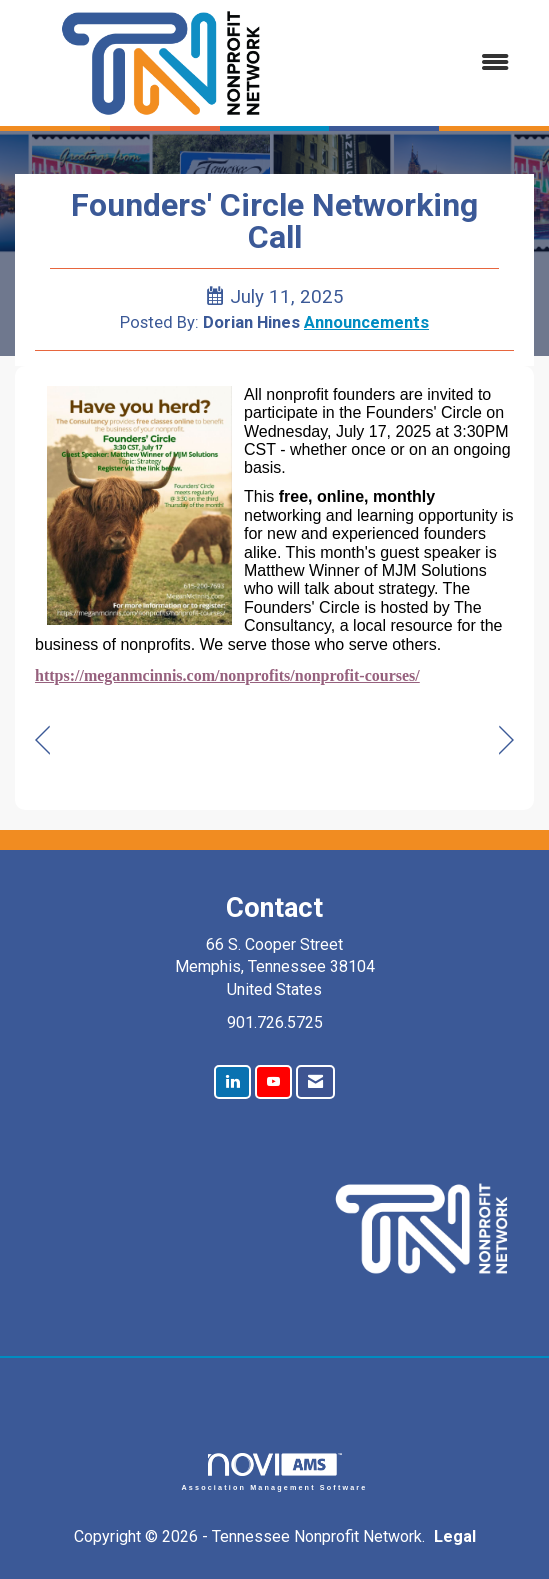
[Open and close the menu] (417, 63)
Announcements (366, 322)
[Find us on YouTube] (273, 1082)
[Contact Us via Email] (315, 1082)
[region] (506, 740)
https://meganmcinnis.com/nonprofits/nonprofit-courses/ (227, 675)
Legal (455, 1536)
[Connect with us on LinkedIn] (232, 1082)
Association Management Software (275, 1471)
